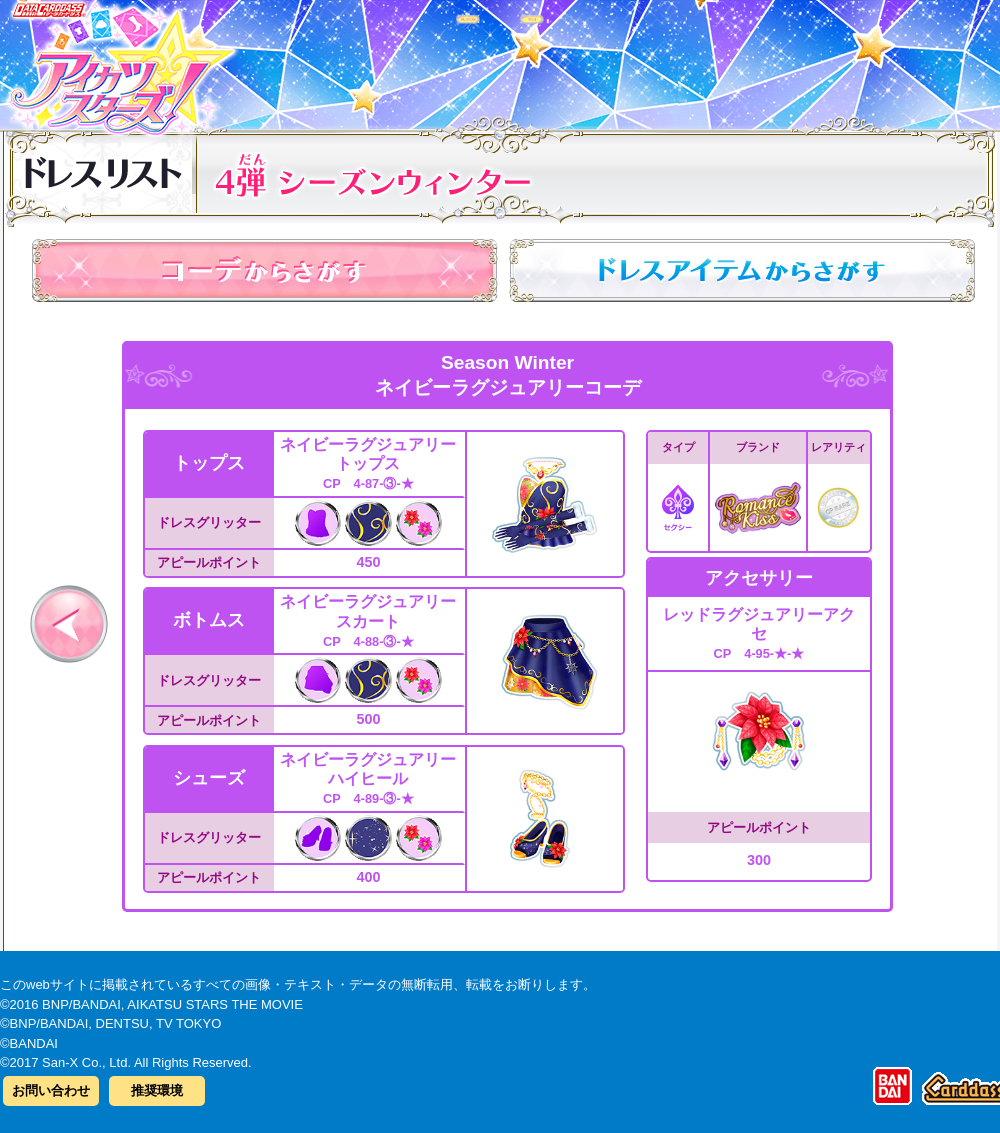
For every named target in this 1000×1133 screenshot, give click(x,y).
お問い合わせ (51, 1090)
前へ (69, 624)
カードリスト (372, 59)
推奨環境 (157, 1090)
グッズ (627, 59)
